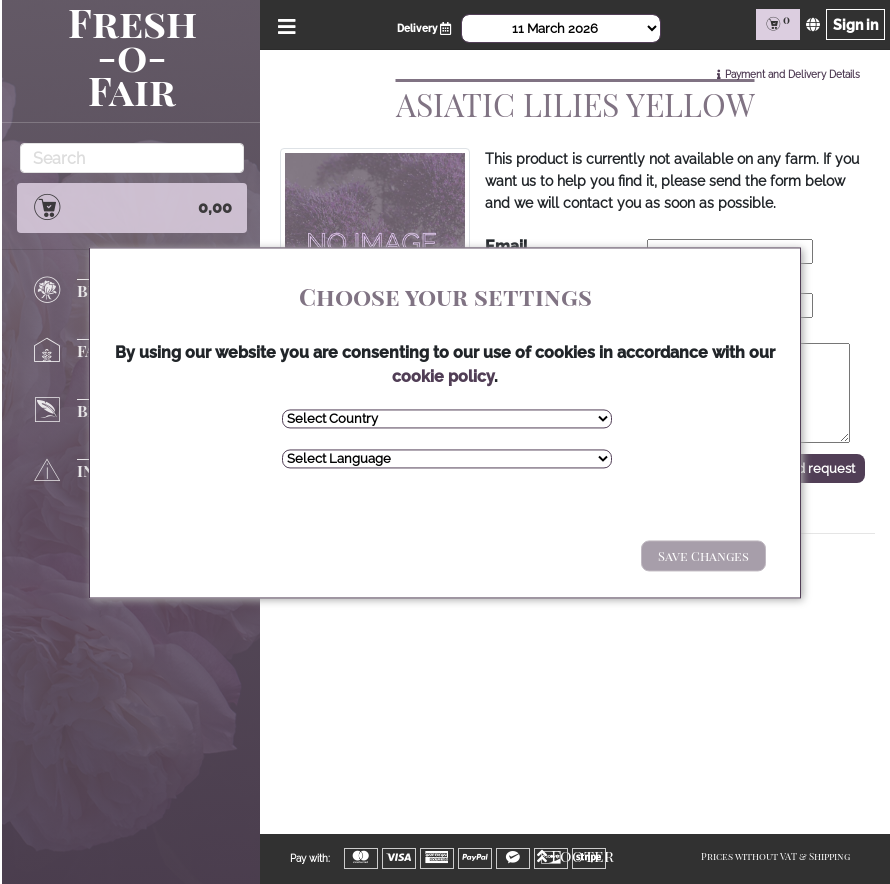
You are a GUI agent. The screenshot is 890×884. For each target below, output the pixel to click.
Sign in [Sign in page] (855, 24)
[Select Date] (561, 28)
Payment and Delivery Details (792, 74)
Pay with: (310, 858)
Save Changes (703, 555)
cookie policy (443, 376)
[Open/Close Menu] (283, 24)
